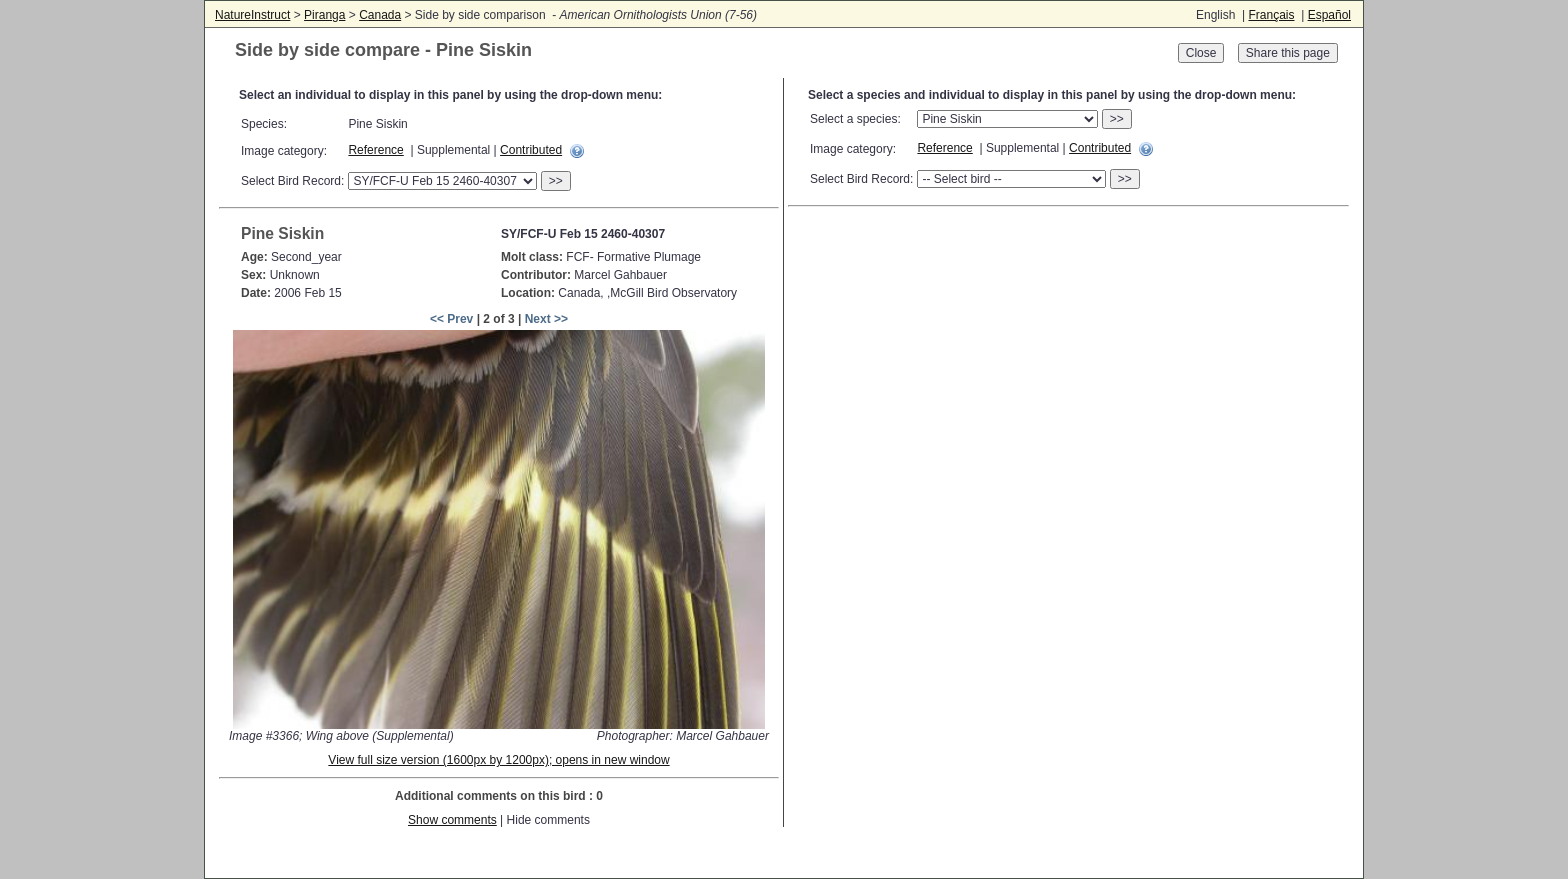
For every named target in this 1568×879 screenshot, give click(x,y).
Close (1201, 53)
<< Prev (451, 319)
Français (1271, 15)
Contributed (531, 150)
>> (556, 181)
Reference (375, 150)
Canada (380, 15)
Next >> (546, 319)
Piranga (324, 15)
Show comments (452, 820)
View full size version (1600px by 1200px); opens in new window (498, 760)
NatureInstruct (252, 15)
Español (1329, 15)
